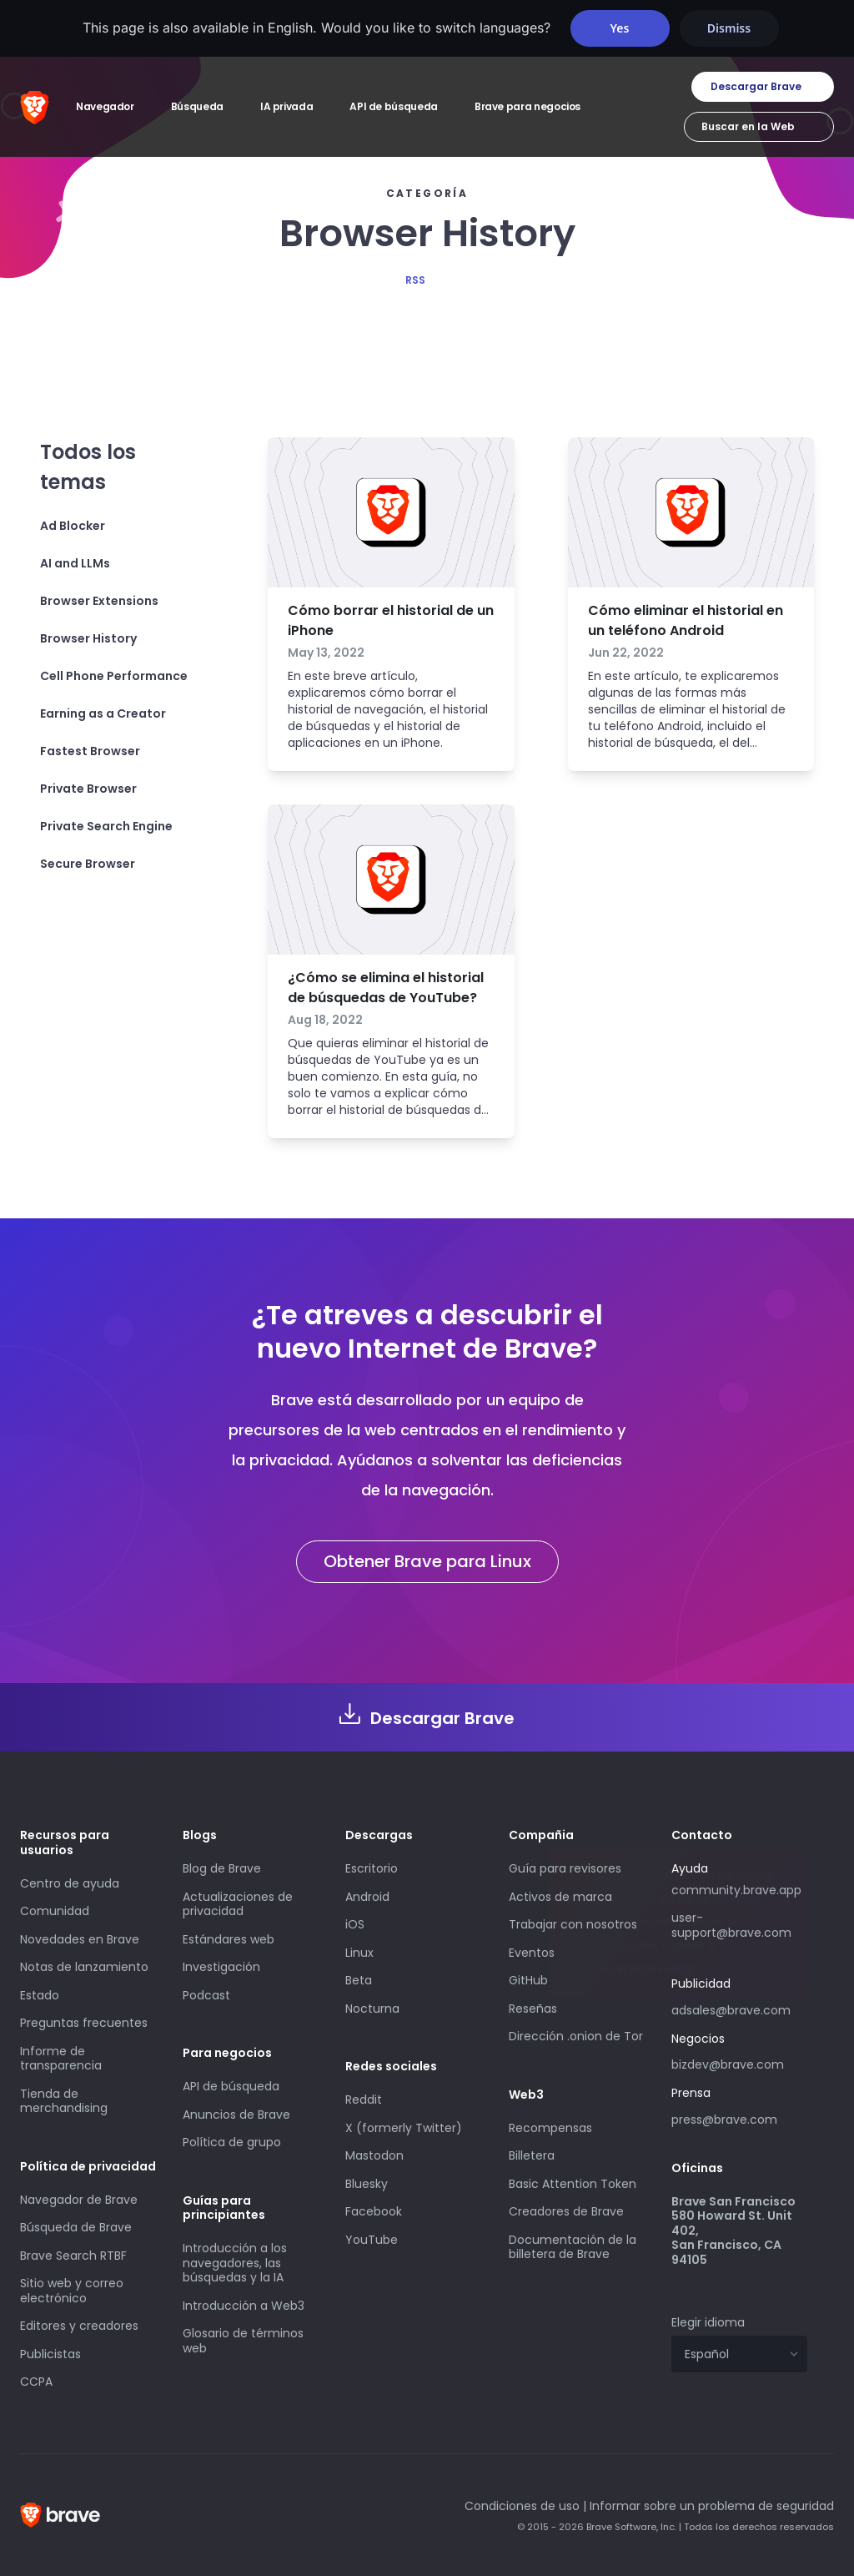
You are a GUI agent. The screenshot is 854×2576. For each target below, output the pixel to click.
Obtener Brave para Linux (427, 1561)
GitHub (528, 1980)
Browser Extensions (99, 600)
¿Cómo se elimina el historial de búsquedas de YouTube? (386, 987)
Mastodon (374, 2155)
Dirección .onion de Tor (576, 2036)
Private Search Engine (106, 826)
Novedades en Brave (79, 1939)
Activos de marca (560, 1896)
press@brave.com (724, 2119)
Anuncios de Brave (236, 2114)
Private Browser (88, 788)
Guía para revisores (565, 1868)
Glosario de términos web (243, 2341)
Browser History (88, 638)
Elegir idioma (708, 2322)
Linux (359, 1952)
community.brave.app (736, 1890)
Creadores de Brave (566, 2211)
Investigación (221, 1966)
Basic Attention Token (572, 2183)
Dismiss (729, 28)
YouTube (371, 2239)
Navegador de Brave (79, 2199)
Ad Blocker (72, 525)
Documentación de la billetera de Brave (572, 2247)
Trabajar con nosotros (573, 1924)
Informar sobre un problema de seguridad (712, 2506)
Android (367, 1896)
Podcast (206, 1995)
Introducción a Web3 (243, 2305)
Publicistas (50, 2354)
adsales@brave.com (739, 2009)
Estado (39, 1995)
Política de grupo (232, 2142)
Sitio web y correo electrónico (71, 2290)
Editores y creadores (79, 2325)
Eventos (532, 1952)
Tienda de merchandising (64, 2101)
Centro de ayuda (69, 1883)
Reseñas (533, 2008)
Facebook (373, 2211)
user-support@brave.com (731, 1925)
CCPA (36, 2381)
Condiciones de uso (522, 2506)
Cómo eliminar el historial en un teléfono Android (685, 620)
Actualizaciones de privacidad (238, 1904)
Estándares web (228, 1939)
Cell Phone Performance (114, 676)
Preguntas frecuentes (84, 2022)
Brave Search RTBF (73, 2255)
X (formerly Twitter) (403, 2128)
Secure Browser (87, 863)
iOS (354, 1924)
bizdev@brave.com (727, 2064)
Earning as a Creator (103, 713)
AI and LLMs (75, 563)
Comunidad (54, 1911)
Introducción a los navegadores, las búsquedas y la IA (235, 2263)
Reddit (363, 2099)
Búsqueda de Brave (76, 2227)
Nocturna (374, 2008)
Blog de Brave (222, 1868)
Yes (620, 28)
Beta (358, 1980)
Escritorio (371, 1868)
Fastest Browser (90, 751)
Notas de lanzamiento (84, 1966)
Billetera (532, 2155)
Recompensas (550, 2128)
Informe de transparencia (61, 2058)
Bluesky (366, 2183)
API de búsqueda (231, 2086)
